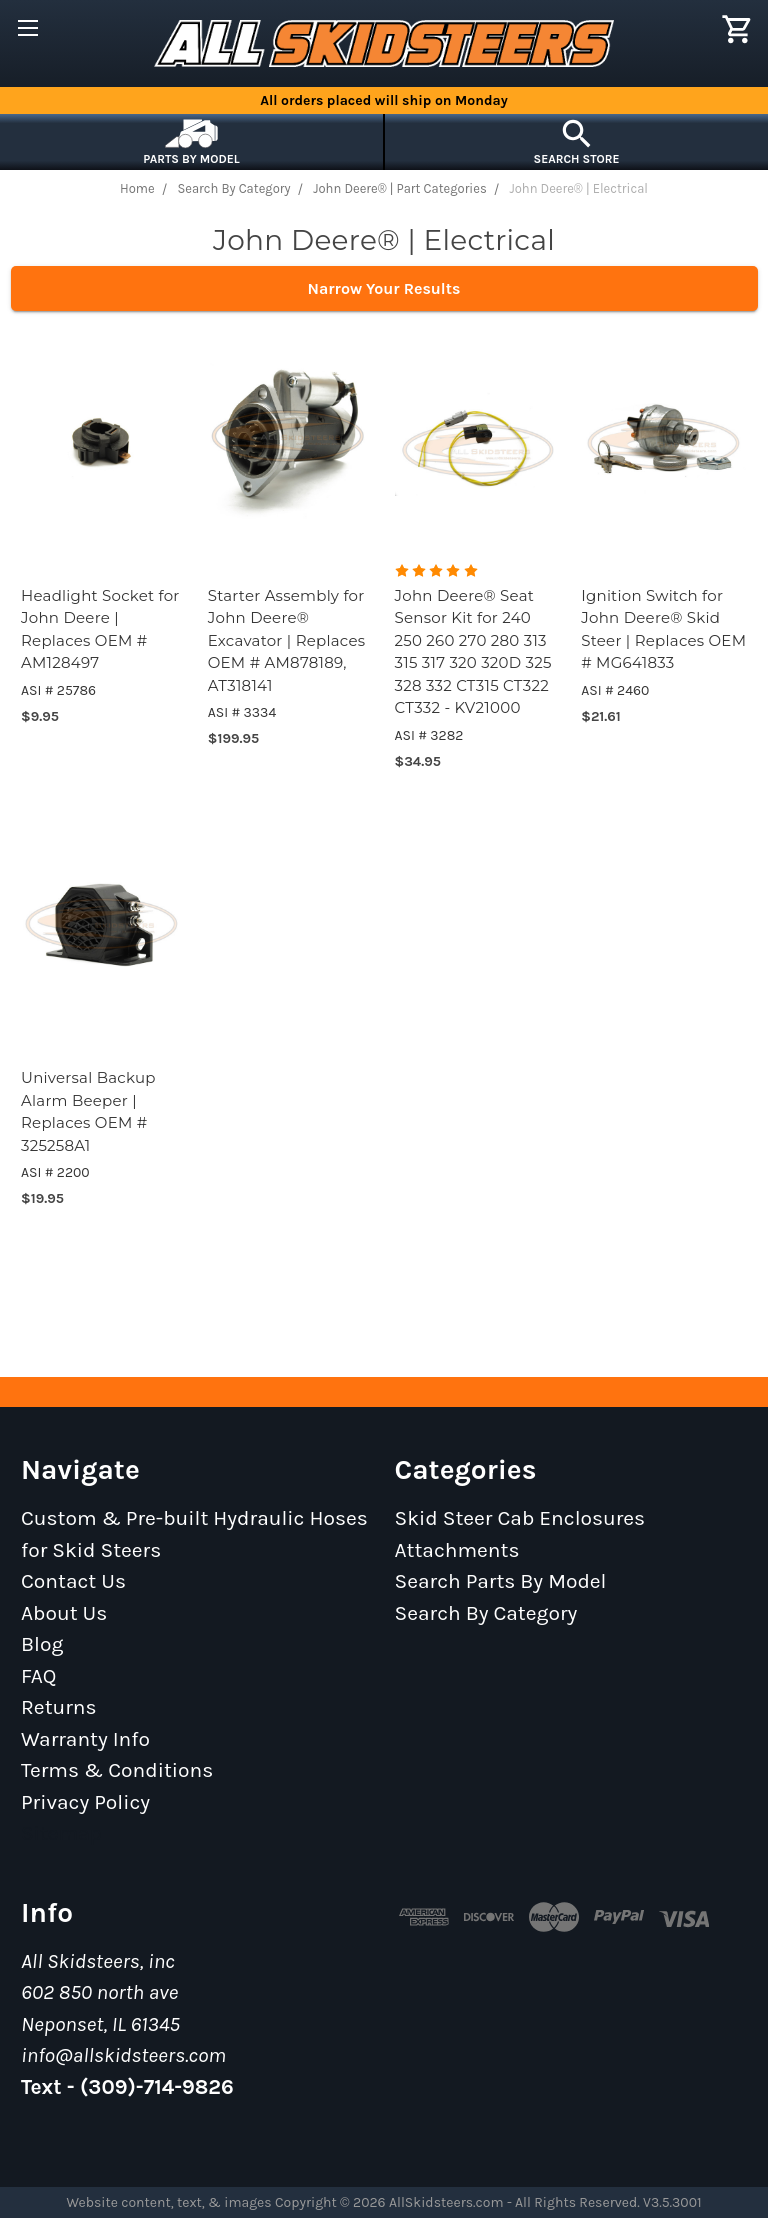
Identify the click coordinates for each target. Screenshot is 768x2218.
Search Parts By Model (501, 1581)
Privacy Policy (85, 1802)
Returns (59, 1707)
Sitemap (61, 1833)
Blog (42, 1644)
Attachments (457, 1550)
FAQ (39, 1676)
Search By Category (486, 1613)
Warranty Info (85, 1739)
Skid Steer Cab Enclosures (520, 1518)
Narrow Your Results (384, 288)
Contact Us (73, 1581)
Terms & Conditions (117, 1770)
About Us (64, 1613)
